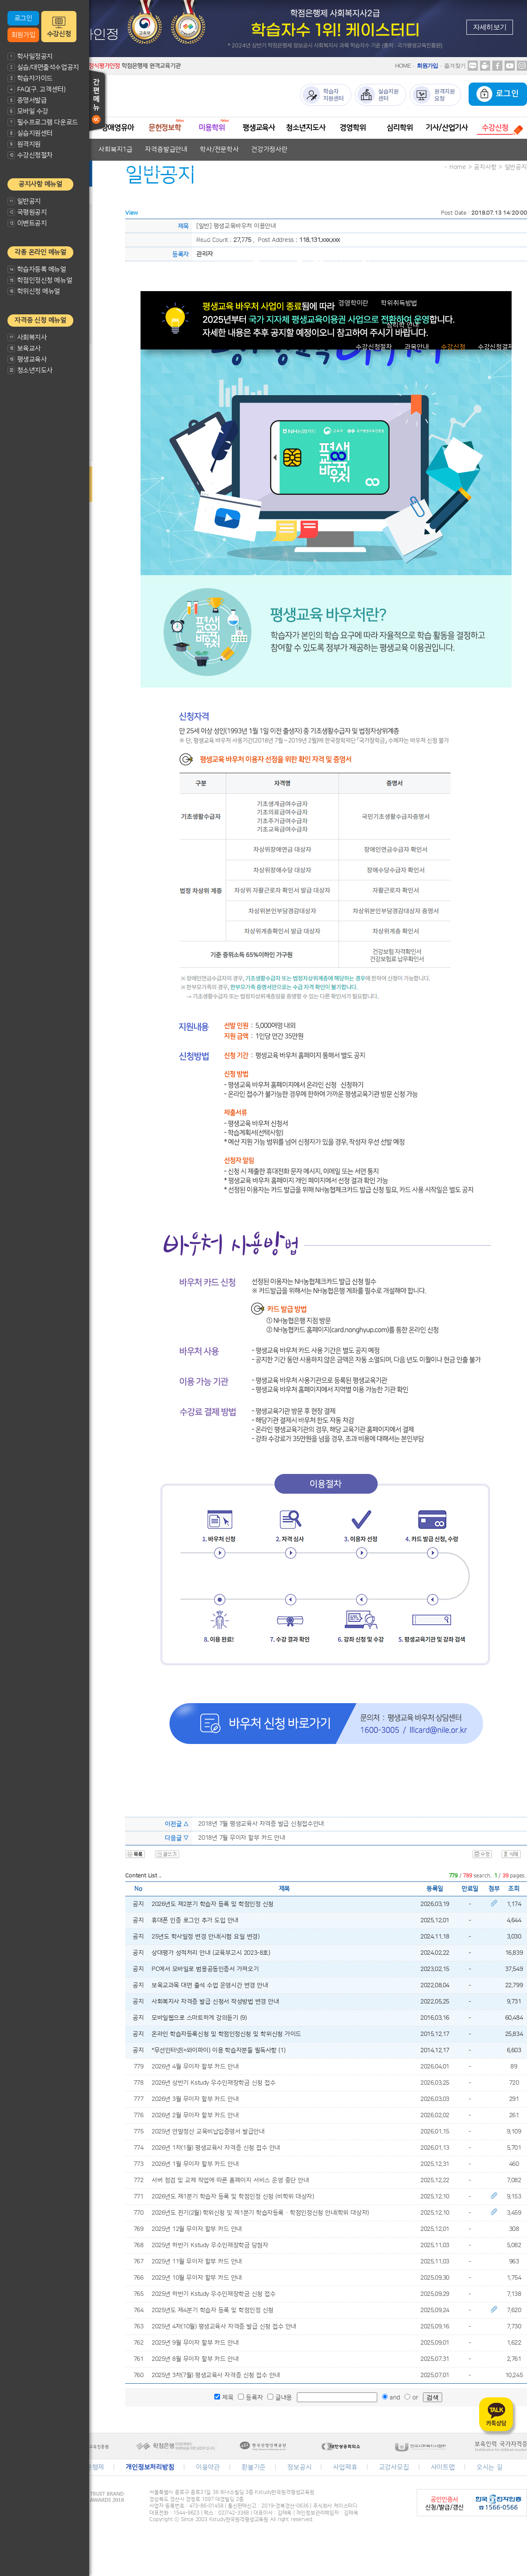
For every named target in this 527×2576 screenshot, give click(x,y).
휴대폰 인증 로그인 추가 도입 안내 (195, 1920)
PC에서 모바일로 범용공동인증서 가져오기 (205, 1969)
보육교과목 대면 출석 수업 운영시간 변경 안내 (210, 1985)
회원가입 (23, 35)
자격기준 (188, 193)
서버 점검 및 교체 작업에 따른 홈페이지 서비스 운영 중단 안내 (230, 2180)
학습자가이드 (30, 78)
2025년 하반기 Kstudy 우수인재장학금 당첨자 (210, 2245)
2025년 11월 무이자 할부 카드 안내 (197, 2261)
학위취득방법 (399, 303)
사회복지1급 (115, 149)
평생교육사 (27, 359)
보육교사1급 (160, 171)
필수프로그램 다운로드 (42, 122)
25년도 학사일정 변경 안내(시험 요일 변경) (206, 1936)
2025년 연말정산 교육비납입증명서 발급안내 (208, 2131)
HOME (403, 65)
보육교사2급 (113, 171)
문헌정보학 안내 (169, 215)
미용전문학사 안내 (220, 237)
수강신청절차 (30, 155)
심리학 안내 (402, 325)
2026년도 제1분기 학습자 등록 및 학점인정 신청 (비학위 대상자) (233, 2196)
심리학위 (399, 128)
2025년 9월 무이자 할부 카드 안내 (195, 2342)
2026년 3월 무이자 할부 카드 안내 (195, 2099)
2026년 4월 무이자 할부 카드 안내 (195, 2066)
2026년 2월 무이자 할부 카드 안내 (195, 2115)
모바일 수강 (27, 111)
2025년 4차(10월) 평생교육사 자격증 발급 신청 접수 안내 (224, 2326)
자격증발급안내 (166, 149)
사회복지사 (27, 337)
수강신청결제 (496, 347)
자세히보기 (489, 27)
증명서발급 (27, 100)
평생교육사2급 (304, 259)
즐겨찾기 (455, 65)
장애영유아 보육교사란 (132, 193)
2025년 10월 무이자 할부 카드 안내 (197, 2277)
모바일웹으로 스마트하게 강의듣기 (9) (199, 2017)
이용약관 (208, 2467)
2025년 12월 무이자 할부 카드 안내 (197, 2229)
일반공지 (24, 201)
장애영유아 (117, 128)
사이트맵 (443, 2467)
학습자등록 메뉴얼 (36, 269)
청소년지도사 (30, 370)
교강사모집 (394, 2467)
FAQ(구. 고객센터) (36, 89)
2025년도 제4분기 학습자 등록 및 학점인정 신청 (213, 2310)
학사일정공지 (30, 56)
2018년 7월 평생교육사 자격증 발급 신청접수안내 (261, 1823)
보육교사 (24, 348)
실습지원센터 (30, 133)
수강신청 (59, 34)
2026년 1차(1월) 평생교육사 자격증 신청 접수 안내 (216, 2147)
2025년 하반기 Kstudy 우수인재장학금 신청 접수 (213, 2294)
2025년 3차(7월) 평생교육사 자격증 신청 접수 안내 (216, 2375)
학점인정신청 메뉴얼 (39, 280)
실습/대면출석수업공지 (43, 67)
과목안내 (416, 347)
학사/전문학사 (219, 149)
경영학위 (352, 128)
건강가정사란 (269, 149)
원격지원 (24, 144)
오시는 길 (489, 2467)
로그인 (23, 18)
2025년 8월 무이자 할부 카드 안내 (195, 2359)
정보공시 (299, 2467)
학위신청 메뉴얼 (33, 291)
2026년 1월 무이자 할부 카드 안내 (195, 2164)
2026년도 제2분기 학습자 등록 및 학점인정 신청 (213, 1904)
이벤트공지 (27, 223)
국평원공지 (27, 212)
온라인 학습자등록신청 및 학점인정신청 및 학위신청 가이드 (226, 2034)
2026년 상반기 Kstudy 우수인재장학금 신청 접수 (213, 2082)
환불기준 (254, 2467)
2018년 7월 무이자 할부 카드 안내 (241, 1837)
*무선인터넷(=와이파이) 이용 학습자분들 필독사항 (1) (218, 2050)
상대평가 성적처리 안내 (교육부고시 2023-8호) (211, 1952)
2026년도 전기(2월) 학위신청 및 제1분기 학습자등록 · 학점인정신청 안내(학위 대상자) (260, 2212)
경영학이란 (353, 303)
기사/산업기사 (447, 128)
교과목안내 (227, 193)
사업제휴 (345, 2467)
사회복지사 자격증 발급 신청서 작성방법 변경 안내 (215, 2001)
